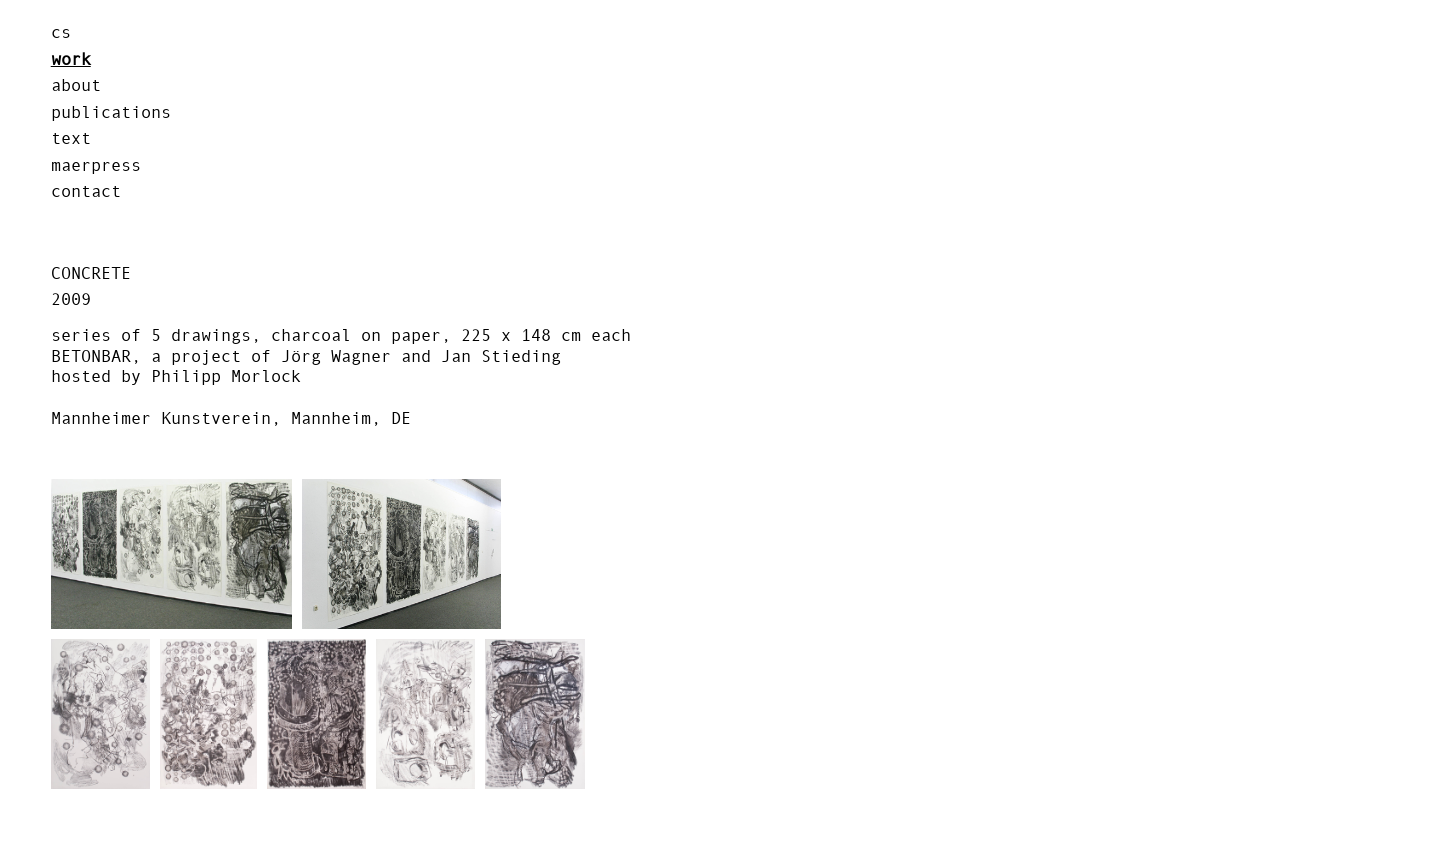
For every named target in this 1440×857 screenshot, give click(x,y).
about (76, 85)
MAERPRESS (96, 165)
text (71, 138)
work (71, 59)
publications (111, 112)
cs (61, 32)
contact (86, 191)
